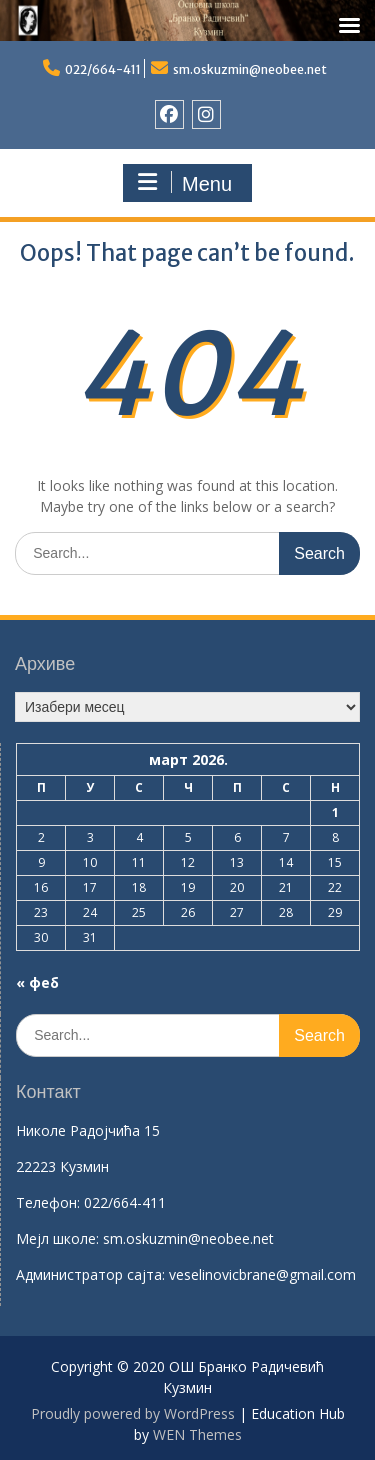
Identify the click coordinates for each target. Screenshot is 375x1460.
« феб (37, 982)
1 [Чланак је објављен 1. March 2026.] (335, 812)
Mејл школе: (57, 1238)
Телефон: (48, 1202)
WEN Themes (197, 1434)
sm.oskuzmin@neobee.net (250, 69)
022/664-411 (103, 69)
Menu (185, 183)
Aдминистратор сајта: (92, 1274)
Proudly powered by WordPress (133, 1413)
